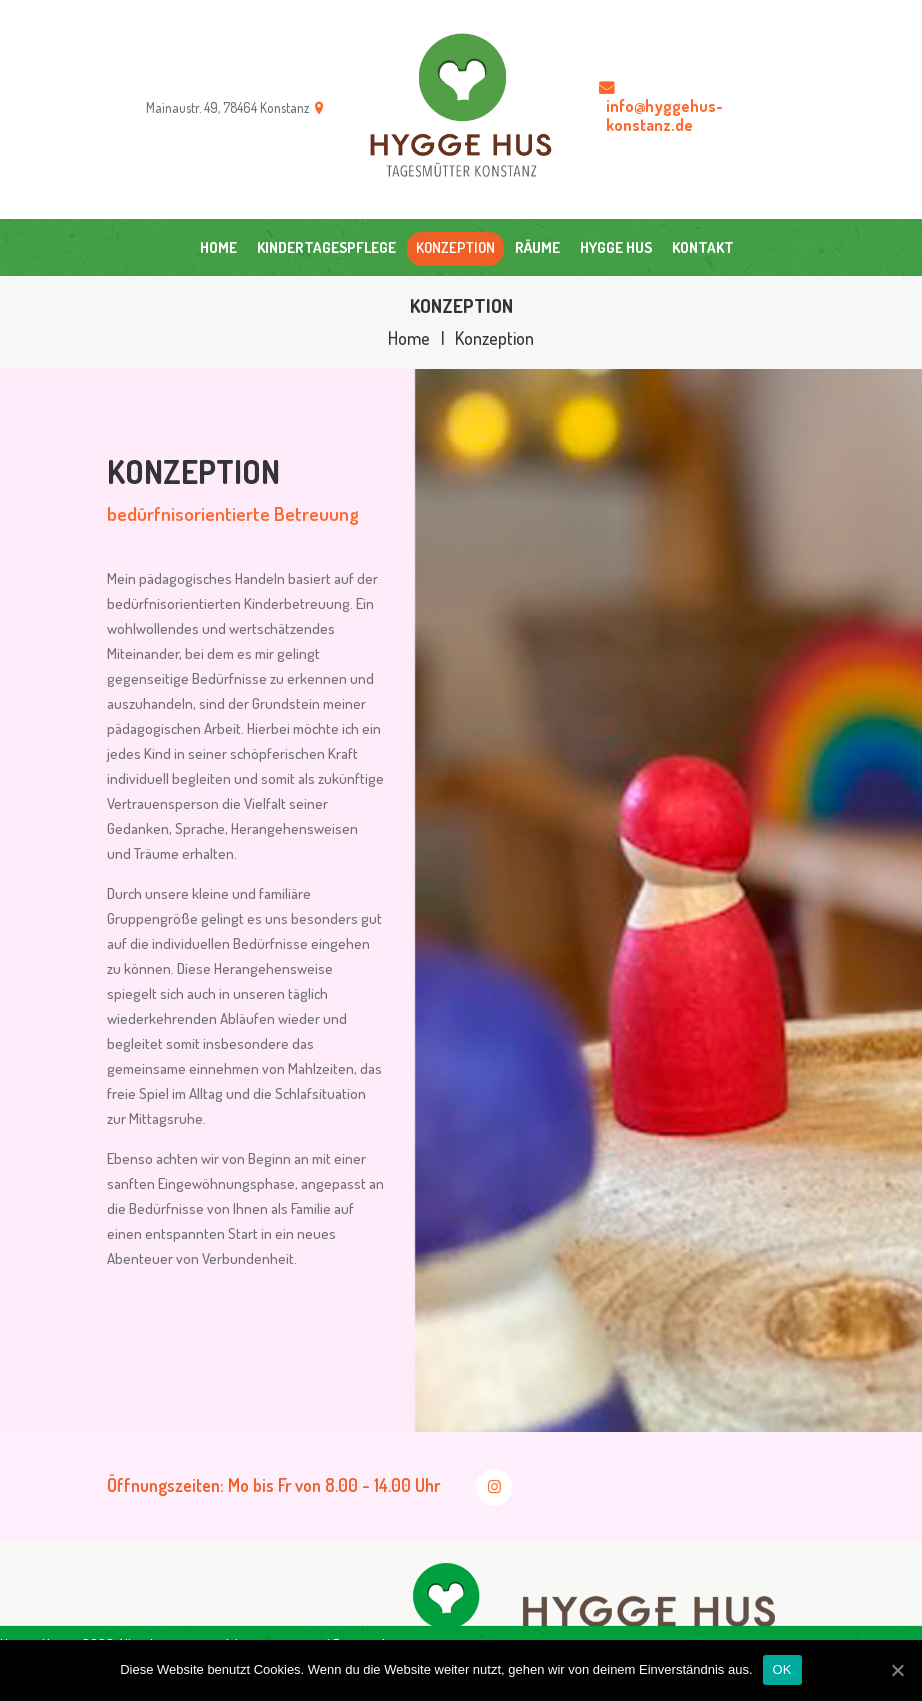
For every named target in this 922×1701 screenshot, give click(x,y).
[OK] (897, 1670)
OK (782, 1669)
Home (409, 338)
